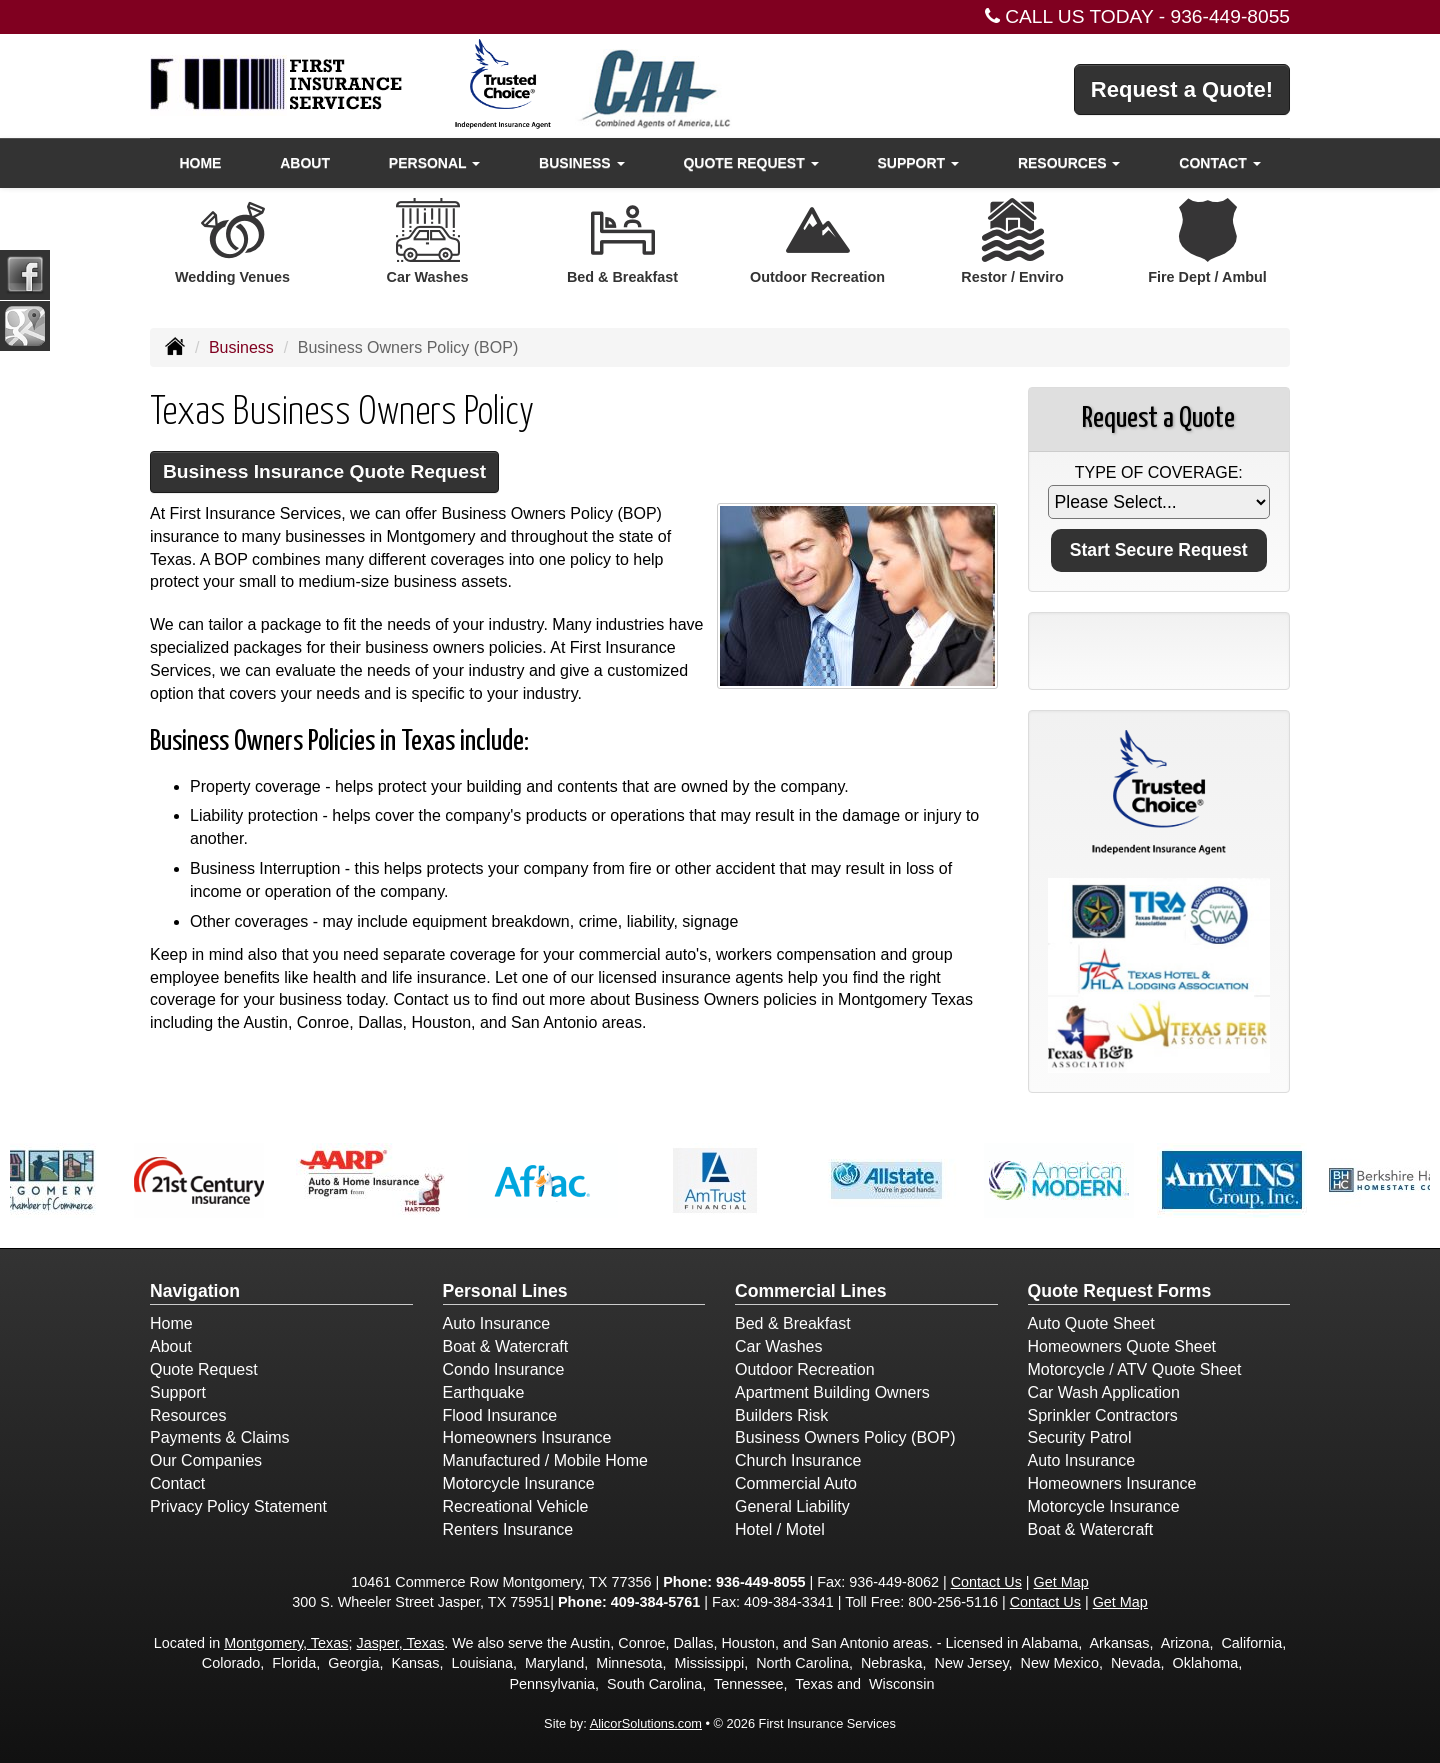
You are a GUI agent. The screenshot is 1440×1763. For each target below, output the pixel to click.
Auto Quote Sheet (1091, 1323)
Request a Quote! (1182, 89)
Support (178, 1392)
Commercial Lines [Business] (811, 1291)
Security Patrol (1080, 1437)
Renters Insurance (508, 1529)
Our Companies (206, 1460)
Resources (188, 1415)
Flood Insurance (500, 1415)
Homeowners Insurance (527, 1437)
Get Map (1061, 1582)
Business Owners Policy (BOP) (845, 1437)
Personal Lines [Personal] (505, 1291)
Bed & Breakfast (793, 1323)
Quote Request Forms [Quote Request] (1120, 1291)
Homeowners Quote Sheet (1122, 1346)
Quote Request (204, 1369)
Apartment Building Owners (832, 1392)
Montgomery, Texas (286, 1643)
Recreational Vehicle (516, 1506)
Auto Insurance (497, 1323)
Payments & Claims (220, 1437)
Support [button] (918, 163)
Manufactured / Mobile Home (545, 1460)
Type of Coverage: (1159, 472)
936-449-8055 (1231, 16)
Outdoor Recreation (805, 1369)
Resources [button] (1069, 163)
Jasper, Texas (400, 1643)
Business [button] (581, 163)
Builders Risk (781, 1415)
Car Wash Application (1104, 1392)
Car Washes (778, 1346)
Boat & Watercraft (506, 1346)
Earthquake (484, 1392)
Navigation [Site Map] (195, 1291)
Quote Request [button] (750, 163)
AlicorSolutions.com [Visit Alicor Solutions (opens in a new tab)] (646, 1723)
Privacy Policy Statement (238, 1506)
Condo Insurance (504, 1369)
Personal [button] (434, 163)
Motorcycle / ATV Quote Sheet (1135, 1369)
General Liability (792, 1506)
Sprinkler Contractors (1103, 1415)
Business (241, 347)
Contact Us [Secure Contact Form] (986, 1582)
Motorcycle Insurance (519, 1483)
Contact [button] (1219, 163)
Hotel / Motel (780, 1529)
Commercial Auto (796, 1483)
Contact (177, 1483)
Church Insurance (798, 1460)
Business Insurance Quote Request (324, 471)
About (305, 163)
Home (200, 163)
